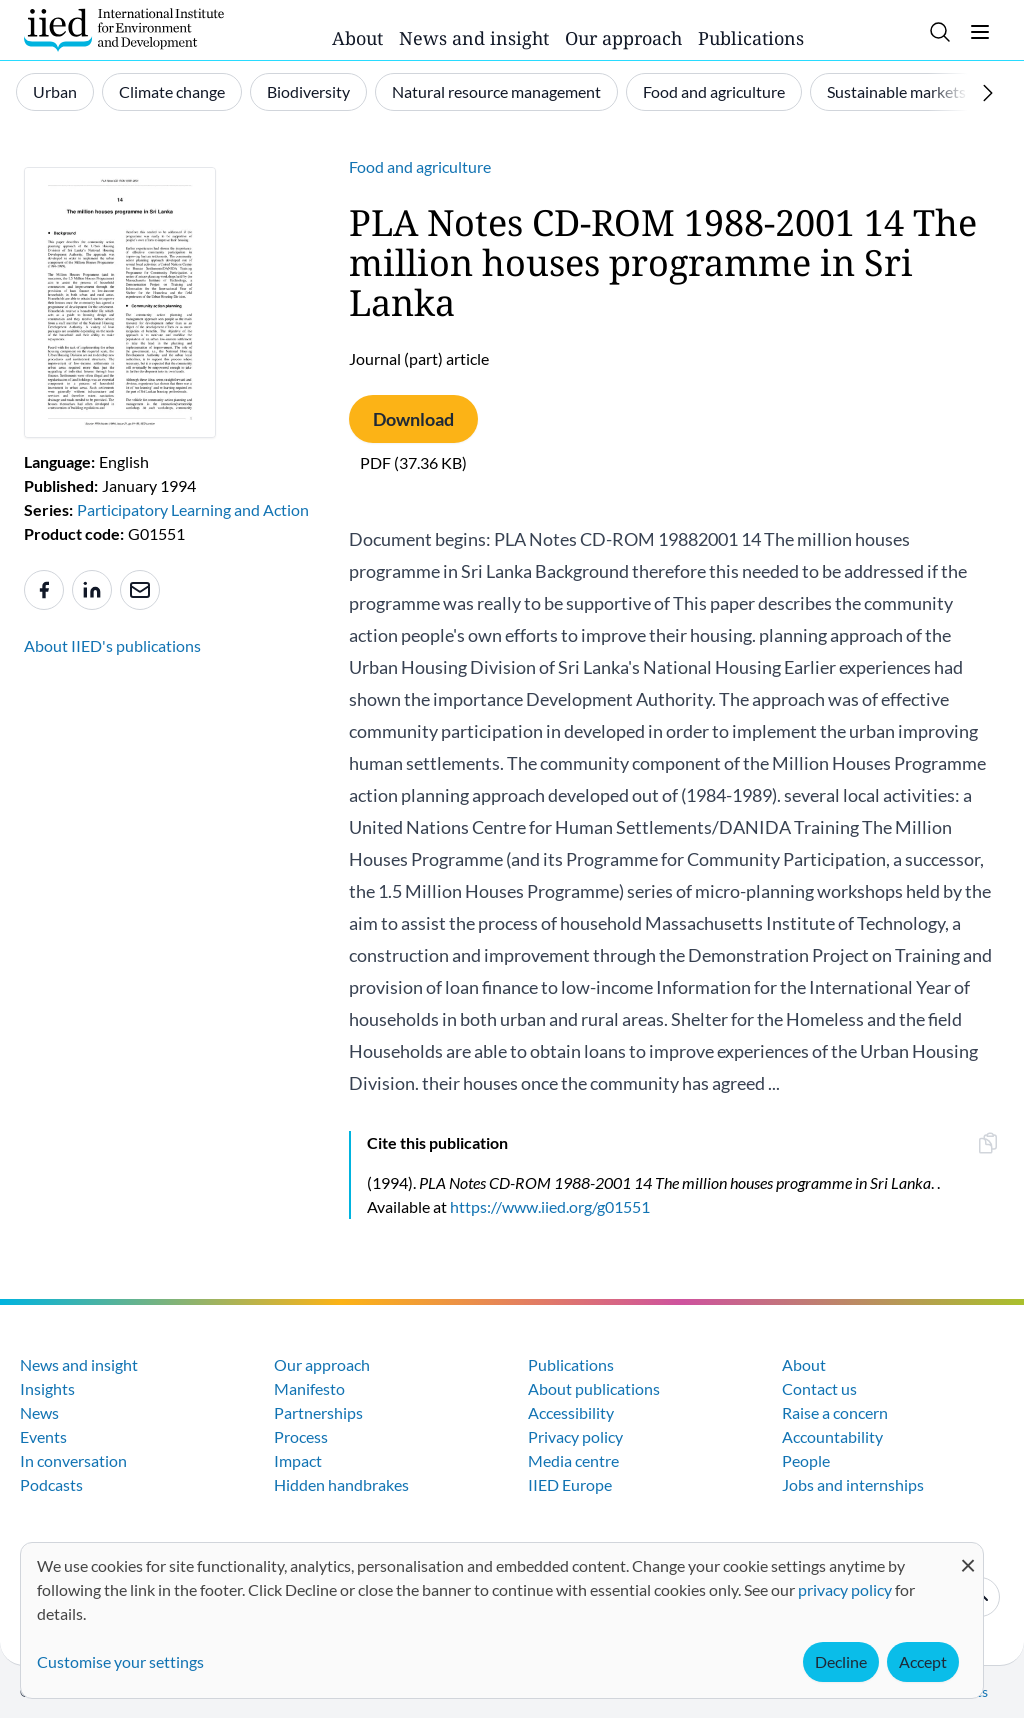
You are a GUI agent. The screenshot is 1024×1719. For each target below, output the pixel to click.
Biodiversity (308, 91)
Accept (923, 1661)
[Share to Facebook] (44, 590)
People (806, 1460)
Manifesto (309, 1388)
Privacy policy (575, 1436)
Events (43, 1436)
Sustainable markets (896, 91)
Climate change (172, 91)
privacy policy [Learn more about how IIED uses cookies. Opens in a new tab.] (845, 1589)
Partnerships (318, 1412)
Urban (55, 91)
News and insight (474, 38)
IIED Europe (570, 1484)
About (357, 38)
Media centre (573, 1460)
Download (413, 419)
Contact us (819, 1388)
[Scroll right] (988, 93)
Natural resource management (496, 91)
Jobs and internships (853, 1484)
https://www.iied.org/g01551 (550, 1206)
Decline (841, 1661)
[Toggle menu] (980, 32)
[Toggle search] (940, 32)
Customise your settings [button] (120, 1661)
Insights (47, 1388)
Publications (751, 38)
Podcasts (51, 1484)
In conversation (73, 1460)
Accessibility (571, 1412)
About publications (594, 1388)
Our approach (623, 38)
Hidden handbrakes (341, 1484)
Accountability (832, 1436)
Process (301, 1436)
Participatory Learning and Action (193, 509)
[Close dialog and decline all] (968, 1555)
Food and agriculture (714, 91)
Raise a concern (835, 1412)
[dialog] (502, 1620)
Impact (298, 1460)
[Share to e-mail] (140, 590)
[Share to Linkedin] (92, 590)
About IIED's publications (112, 645)
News (39, 1412)
